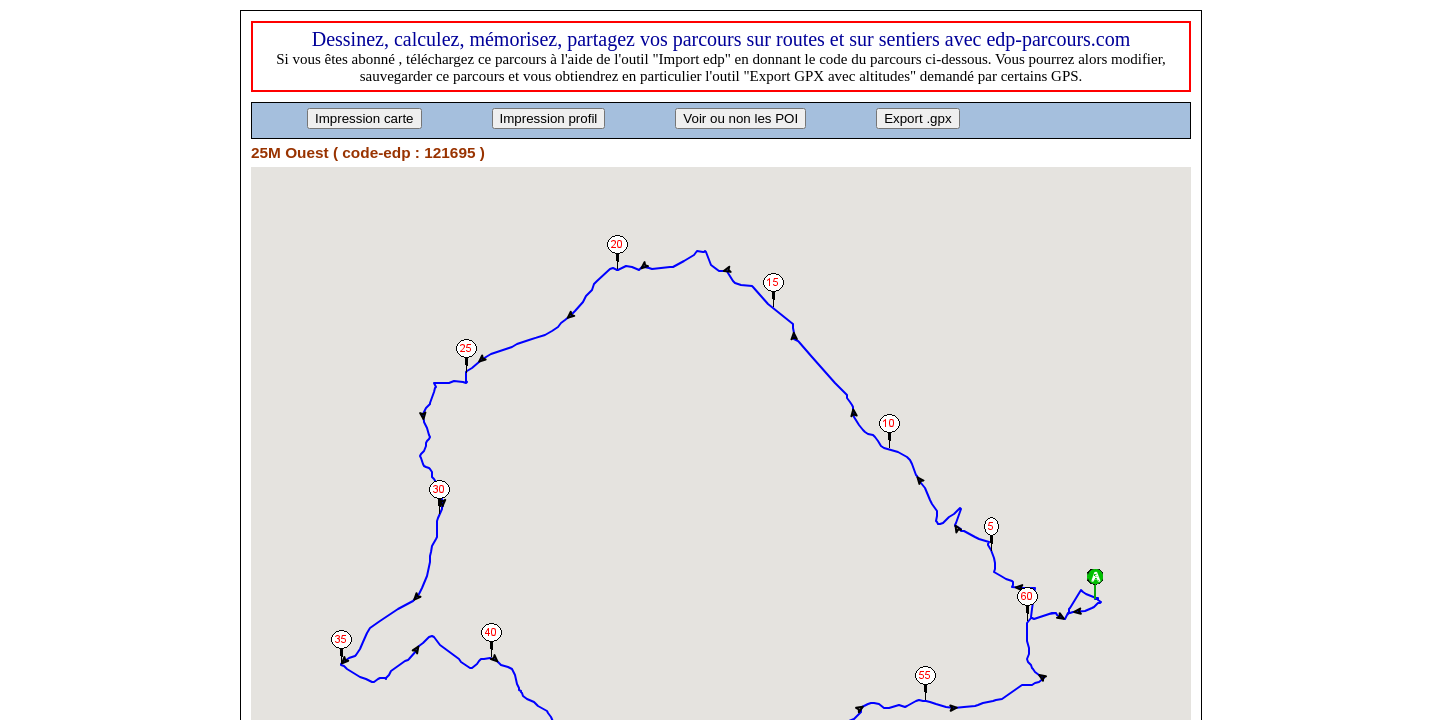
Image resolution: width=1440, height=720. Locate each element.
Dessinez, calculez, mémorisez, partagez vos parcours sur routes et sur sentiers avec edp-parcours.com (721, 39)
